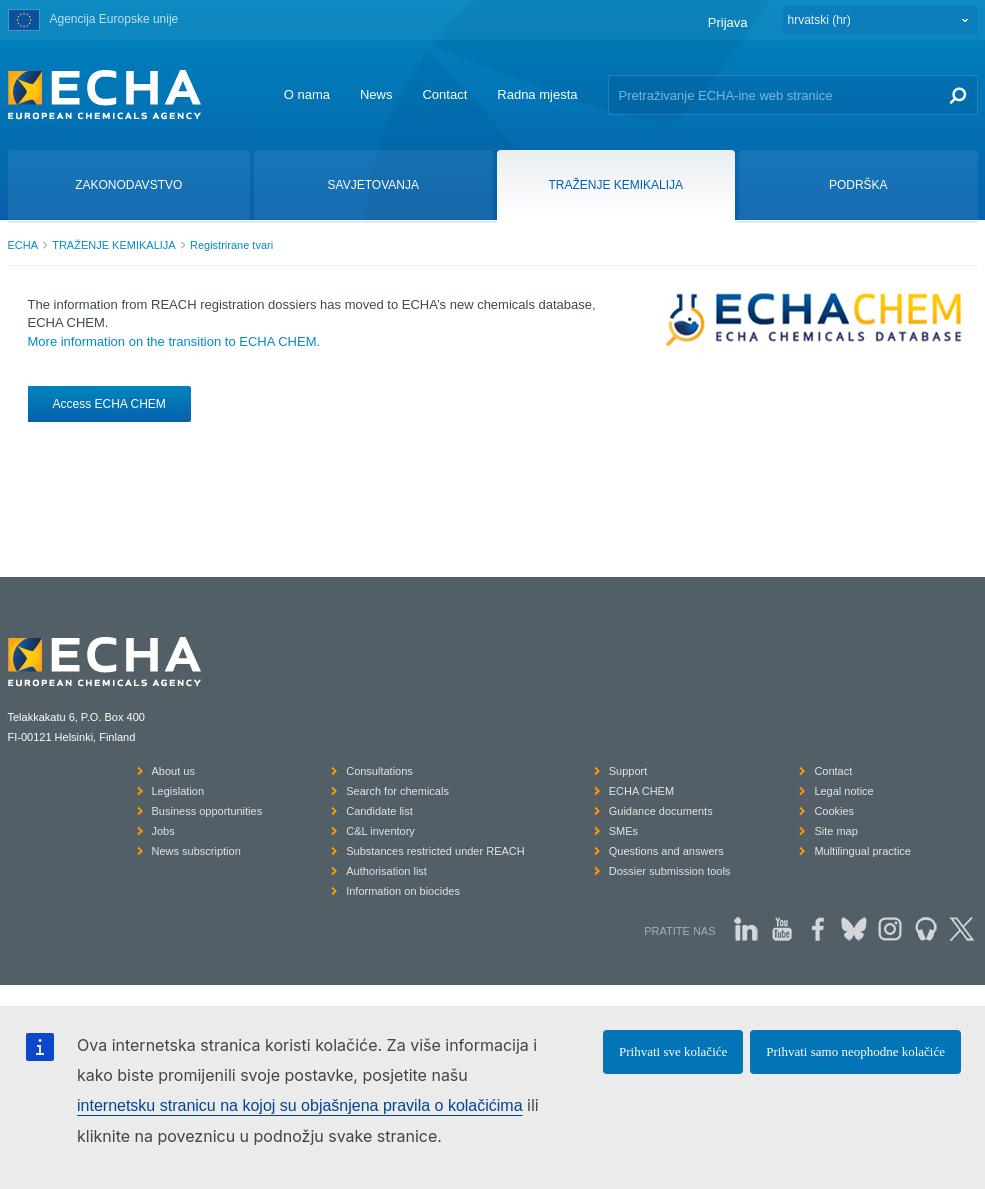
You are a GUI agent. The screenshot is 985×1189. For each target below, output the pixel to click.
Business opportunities (207, 811)
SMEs (623, 831)
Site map (835, 831)
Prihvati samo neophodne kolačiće (855, 1051)
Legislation (178, 791)
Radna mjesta (537, 94)
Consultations (379, 771)
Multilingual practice (862, 851)
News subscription (196, 851)
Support (628, 771)
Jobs (163, 831)
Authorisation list (386, 871)
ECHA (23, 245)
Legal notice (843, 791)
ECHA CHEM (641, 791)
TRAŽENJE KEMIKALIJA (113, 245)
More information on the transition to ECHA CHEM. (174, 341)
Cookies (834, 811)
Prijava (728, 22)
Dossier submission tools (670, 871)
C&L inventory (380, 831)
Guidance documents (661, 811)
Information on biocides (403, 891)
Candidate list (379, 811)
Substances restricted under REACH (435, 851)
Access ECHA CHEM (109, 404)
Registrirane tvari (231, 245)
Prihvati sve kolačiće (673, 1051)
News (376, 94)
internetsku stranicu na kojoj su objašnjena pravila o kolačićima (300, 1105)
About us (173, 771)
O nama (307, 94)
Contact (444, 94)
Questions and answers (666, 851)
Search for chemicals (397, 791)
